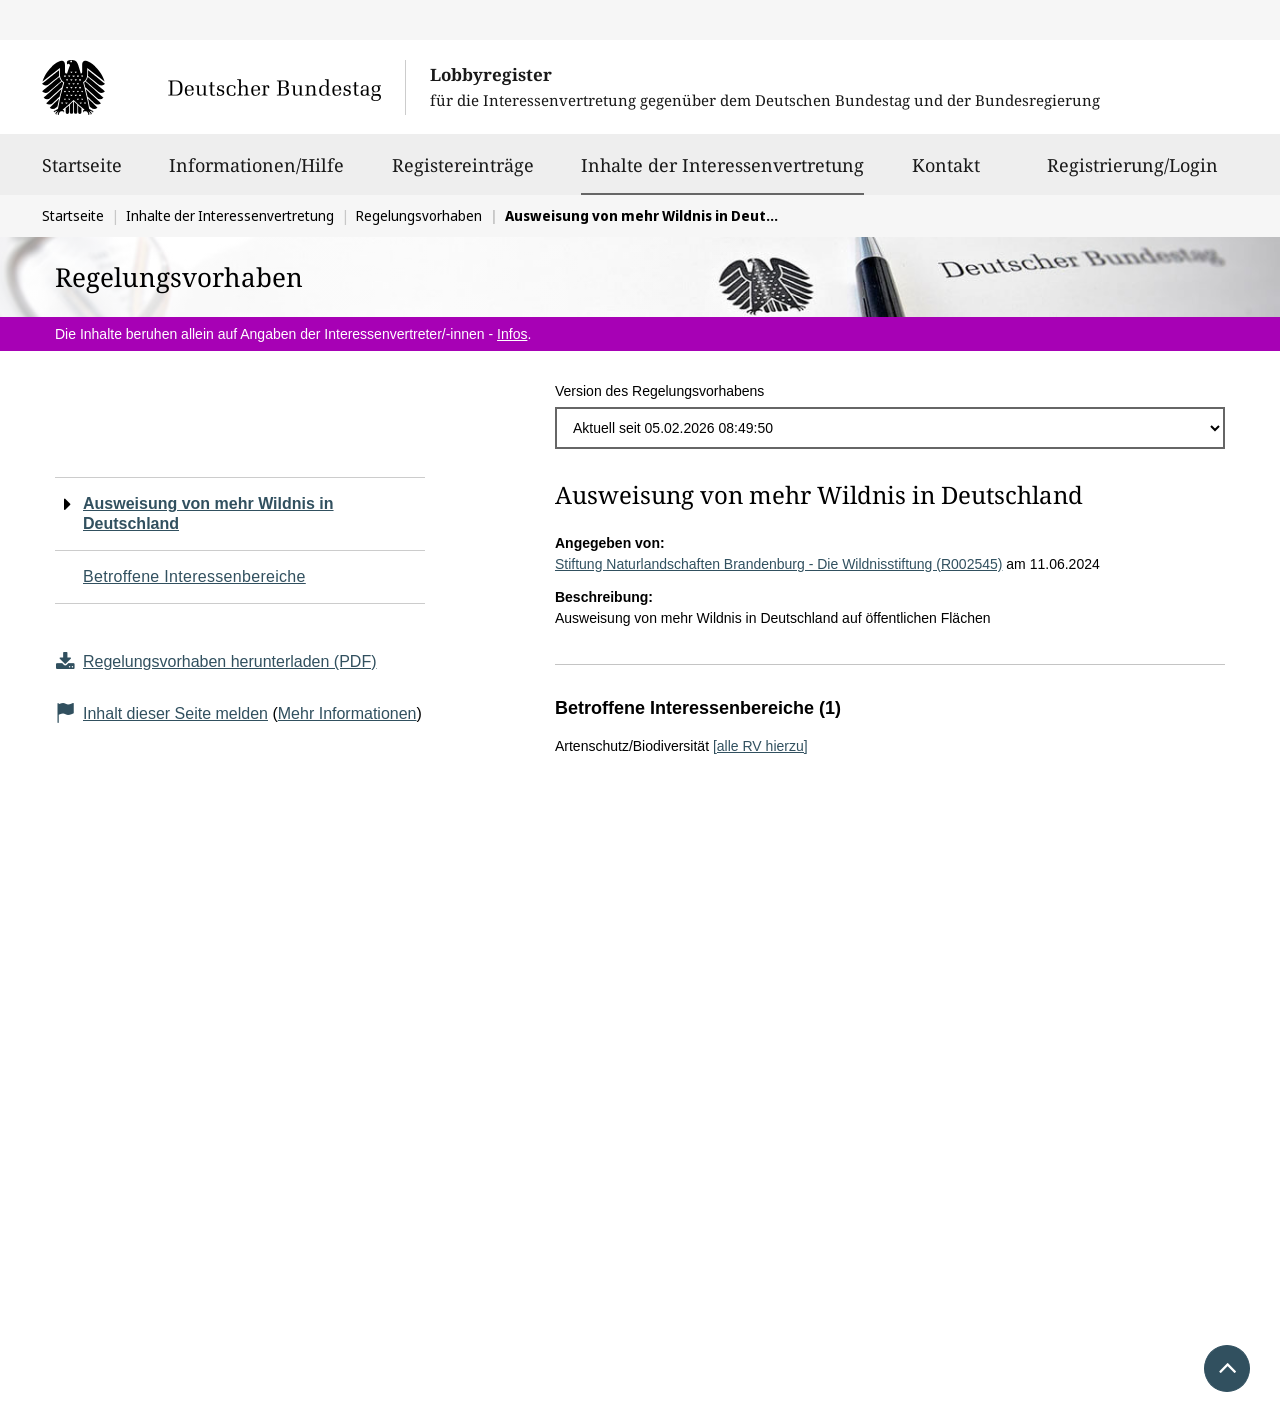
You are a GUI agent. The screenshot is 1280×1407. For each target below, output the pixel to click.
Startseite (82, 174)
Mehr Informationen (347, 713)
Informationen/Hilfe (256, 174)
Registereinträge (463, 174)
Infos (512, 334)
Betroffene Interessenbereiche (194, 576)
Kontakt (946, 174)
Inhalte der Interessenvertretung (722, 165)
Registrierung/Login (1132, 174)
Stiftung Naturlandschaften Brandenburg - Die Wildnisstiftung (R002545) (778, 564)
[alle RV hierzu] (760, 746)
